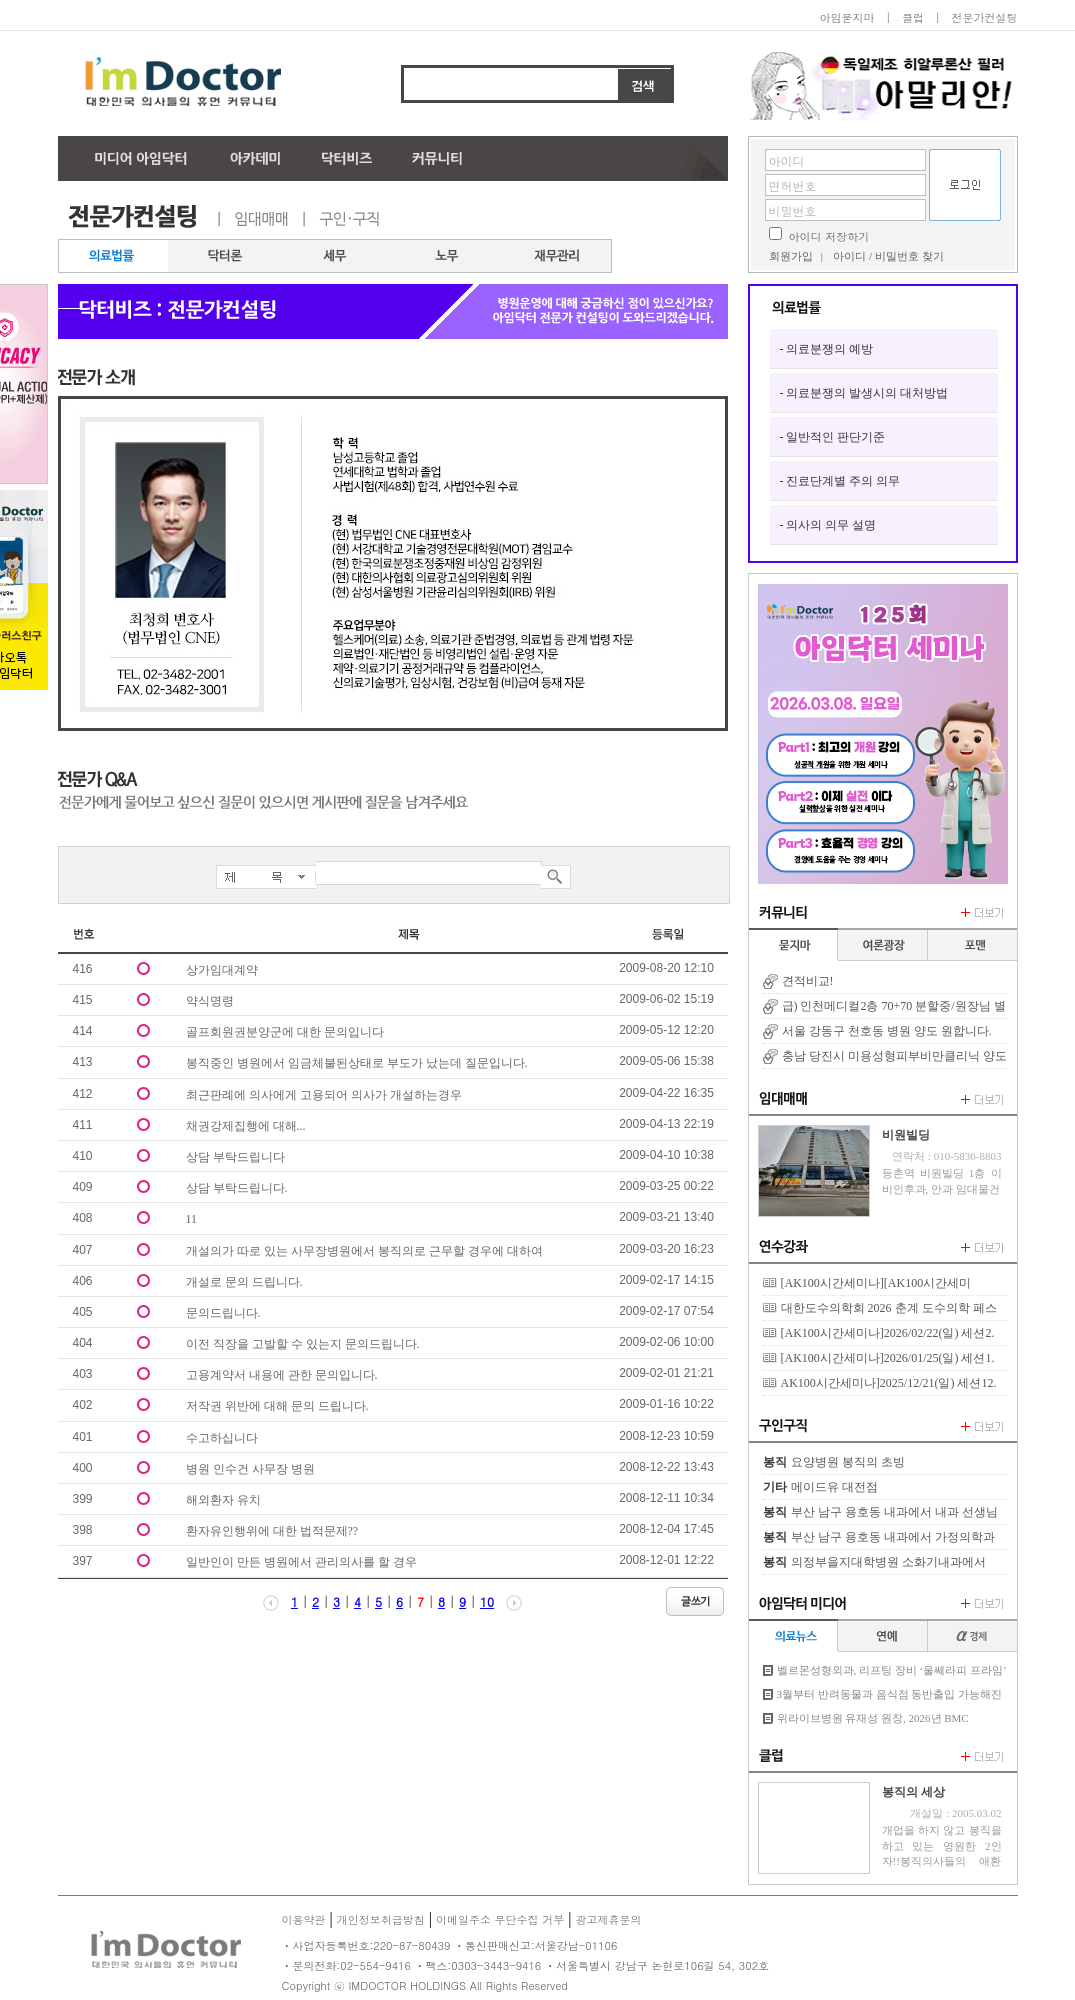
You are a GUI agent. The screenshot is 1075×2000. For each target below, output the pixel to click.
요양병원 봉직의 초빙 (848, 1462)
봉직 (775, 1462)
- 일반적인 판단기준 (833, 437)
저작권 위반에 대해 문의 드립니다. (277, 1406)
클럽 (913, 17)
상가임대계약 (222, 970)
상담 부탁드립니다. (237, 1188)
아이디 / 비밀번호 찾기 (888, 256)
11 (192, 1219)
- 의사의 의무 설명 (828, 525)
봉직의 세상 (913, 1792)
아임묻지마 (846, 17)
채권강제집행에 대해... (246, 1126)
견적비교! (808, 981)
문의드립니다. (223, 1313)
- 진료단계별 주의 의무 (840, 481)
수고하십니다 (222, 1438)
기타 (775, 1487)
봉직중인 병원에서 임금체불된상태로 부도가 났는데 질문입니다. (357, 1063)
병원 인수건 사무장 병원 (250, 1469)
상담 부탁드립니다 (235, 1157)
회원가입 (791, 256)
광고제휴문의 (608, 1919)
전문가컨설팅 (985, 17)
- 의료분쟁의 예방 (827, 349)
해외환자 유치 (223, 1500)
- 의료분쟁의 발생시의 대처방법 (864, 393)
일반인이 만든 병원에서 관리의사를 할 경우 (301, 1562)
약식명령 (210, 1001)
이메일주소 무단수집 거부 (500, 1919)
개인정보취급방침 (381, 1919)
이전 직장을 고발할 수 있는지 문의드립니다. (303, 1344)
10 (487, 1601)
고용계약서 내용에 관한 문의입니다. (282, 1375)
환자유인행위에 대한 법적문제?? (272, 1531)
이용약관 (304, 1919)
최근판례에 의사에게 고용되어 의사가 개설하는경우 (324, 1095)
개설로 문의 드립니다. (244, 1282)
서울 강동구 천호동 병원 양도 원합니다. (887, 1031)
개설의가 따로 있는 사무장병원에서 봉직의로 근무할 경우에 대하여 (364, 1251)
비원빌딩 (906, 1135)
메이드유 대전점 (834, 1487)
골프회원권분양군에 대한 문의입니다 (285, 1032)
